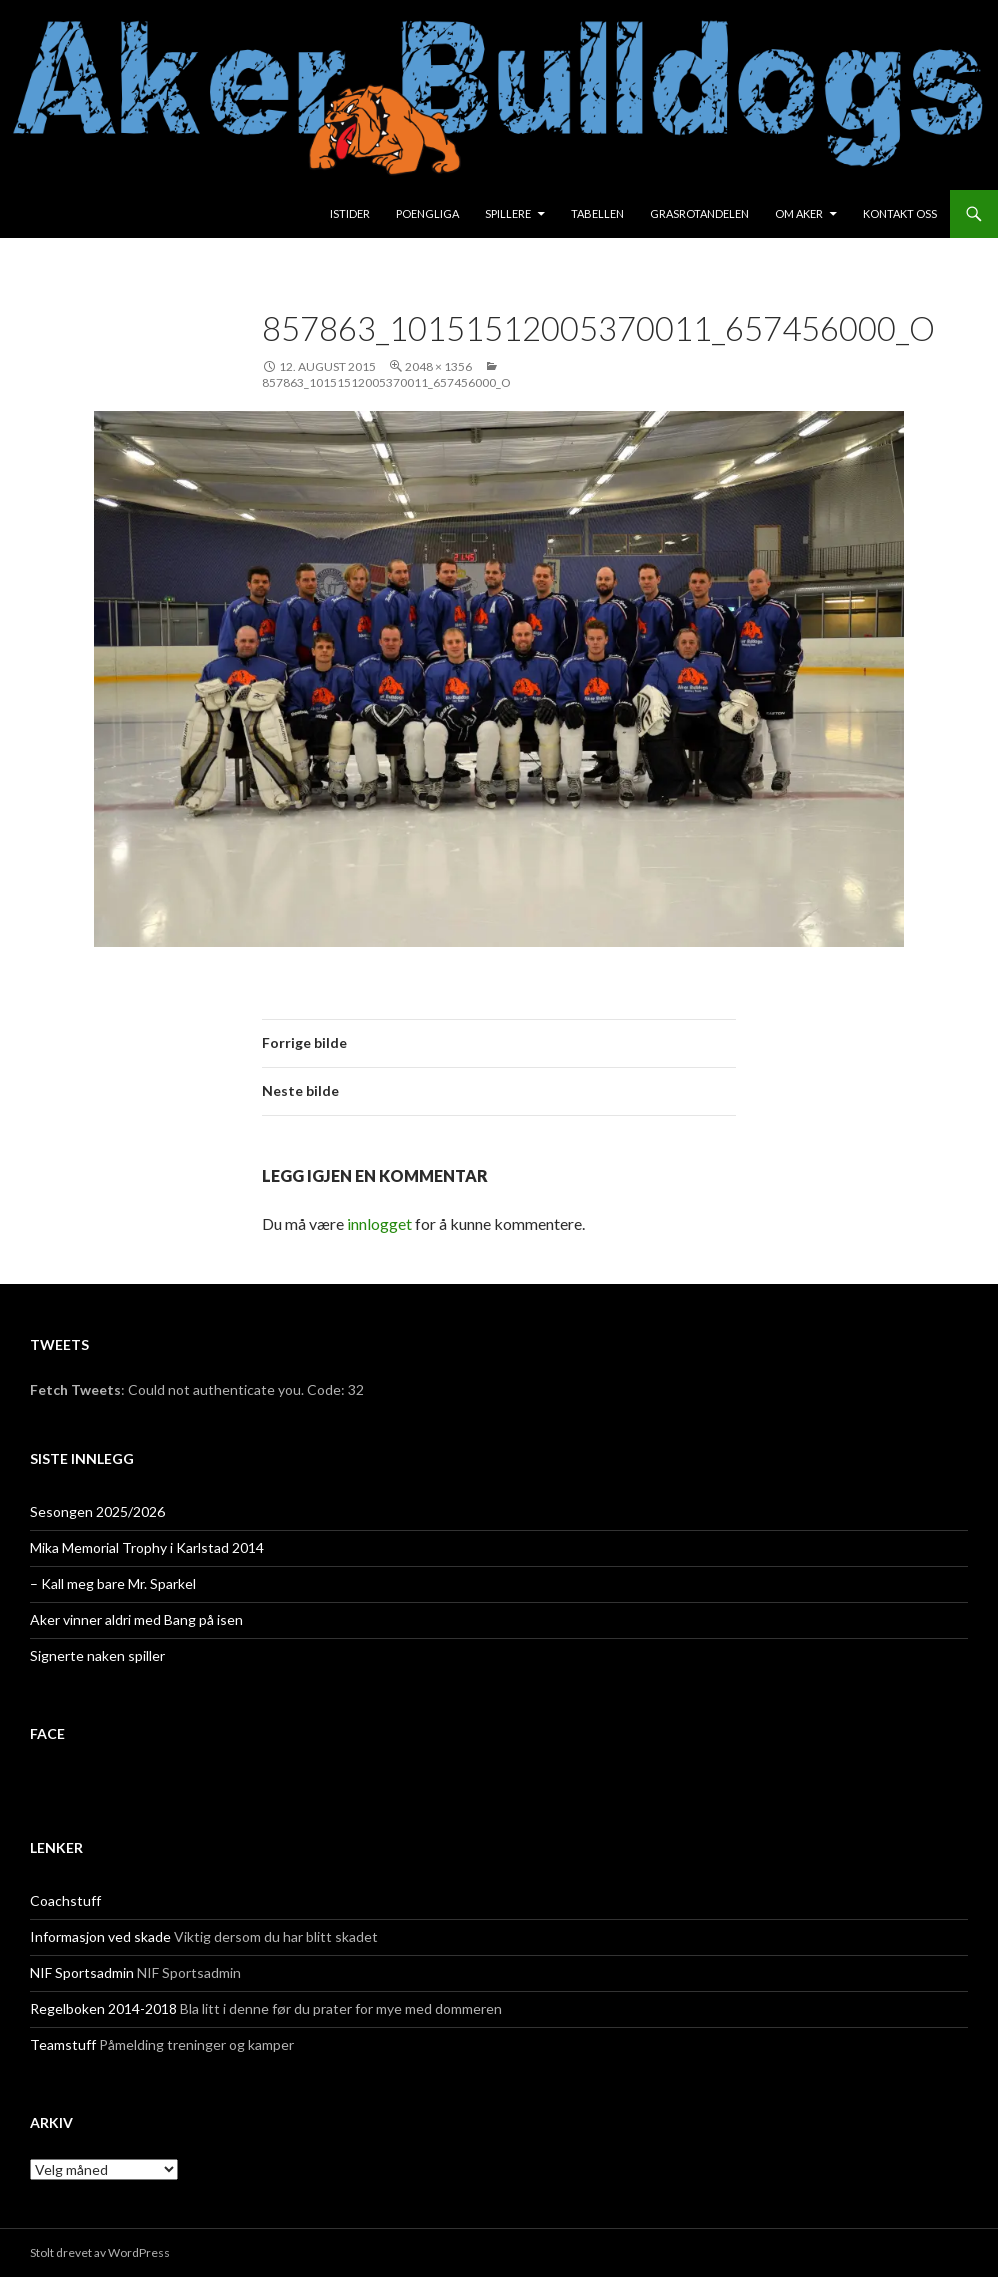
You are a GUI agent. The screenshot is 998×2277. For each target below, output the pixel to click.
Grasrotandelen (699, 213)
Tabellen (597, 213)
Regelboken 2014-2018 (103, 2008)
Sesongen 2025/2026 (97, 1511)
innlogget (379, 1223)
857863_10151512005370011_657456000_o (386, 382)
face (47, 1733)
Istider (350, 213)
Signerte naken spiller (97, 1655)
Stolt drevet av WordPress (100, 2252)
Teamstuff (63, 2044)
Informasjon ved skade (100, 1936)
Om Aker (799, 213)
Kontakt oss (900, 213)
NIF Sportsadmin (82, 1972)
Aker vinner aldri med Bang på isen (136, 1619)
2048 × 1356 (438, 366)
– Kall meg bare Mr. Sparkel (113, 1583)
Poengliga (427, 213)
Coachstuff (65, 1900)
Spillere (508, 213)
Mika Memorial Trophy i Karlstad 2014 (147, 1547)
